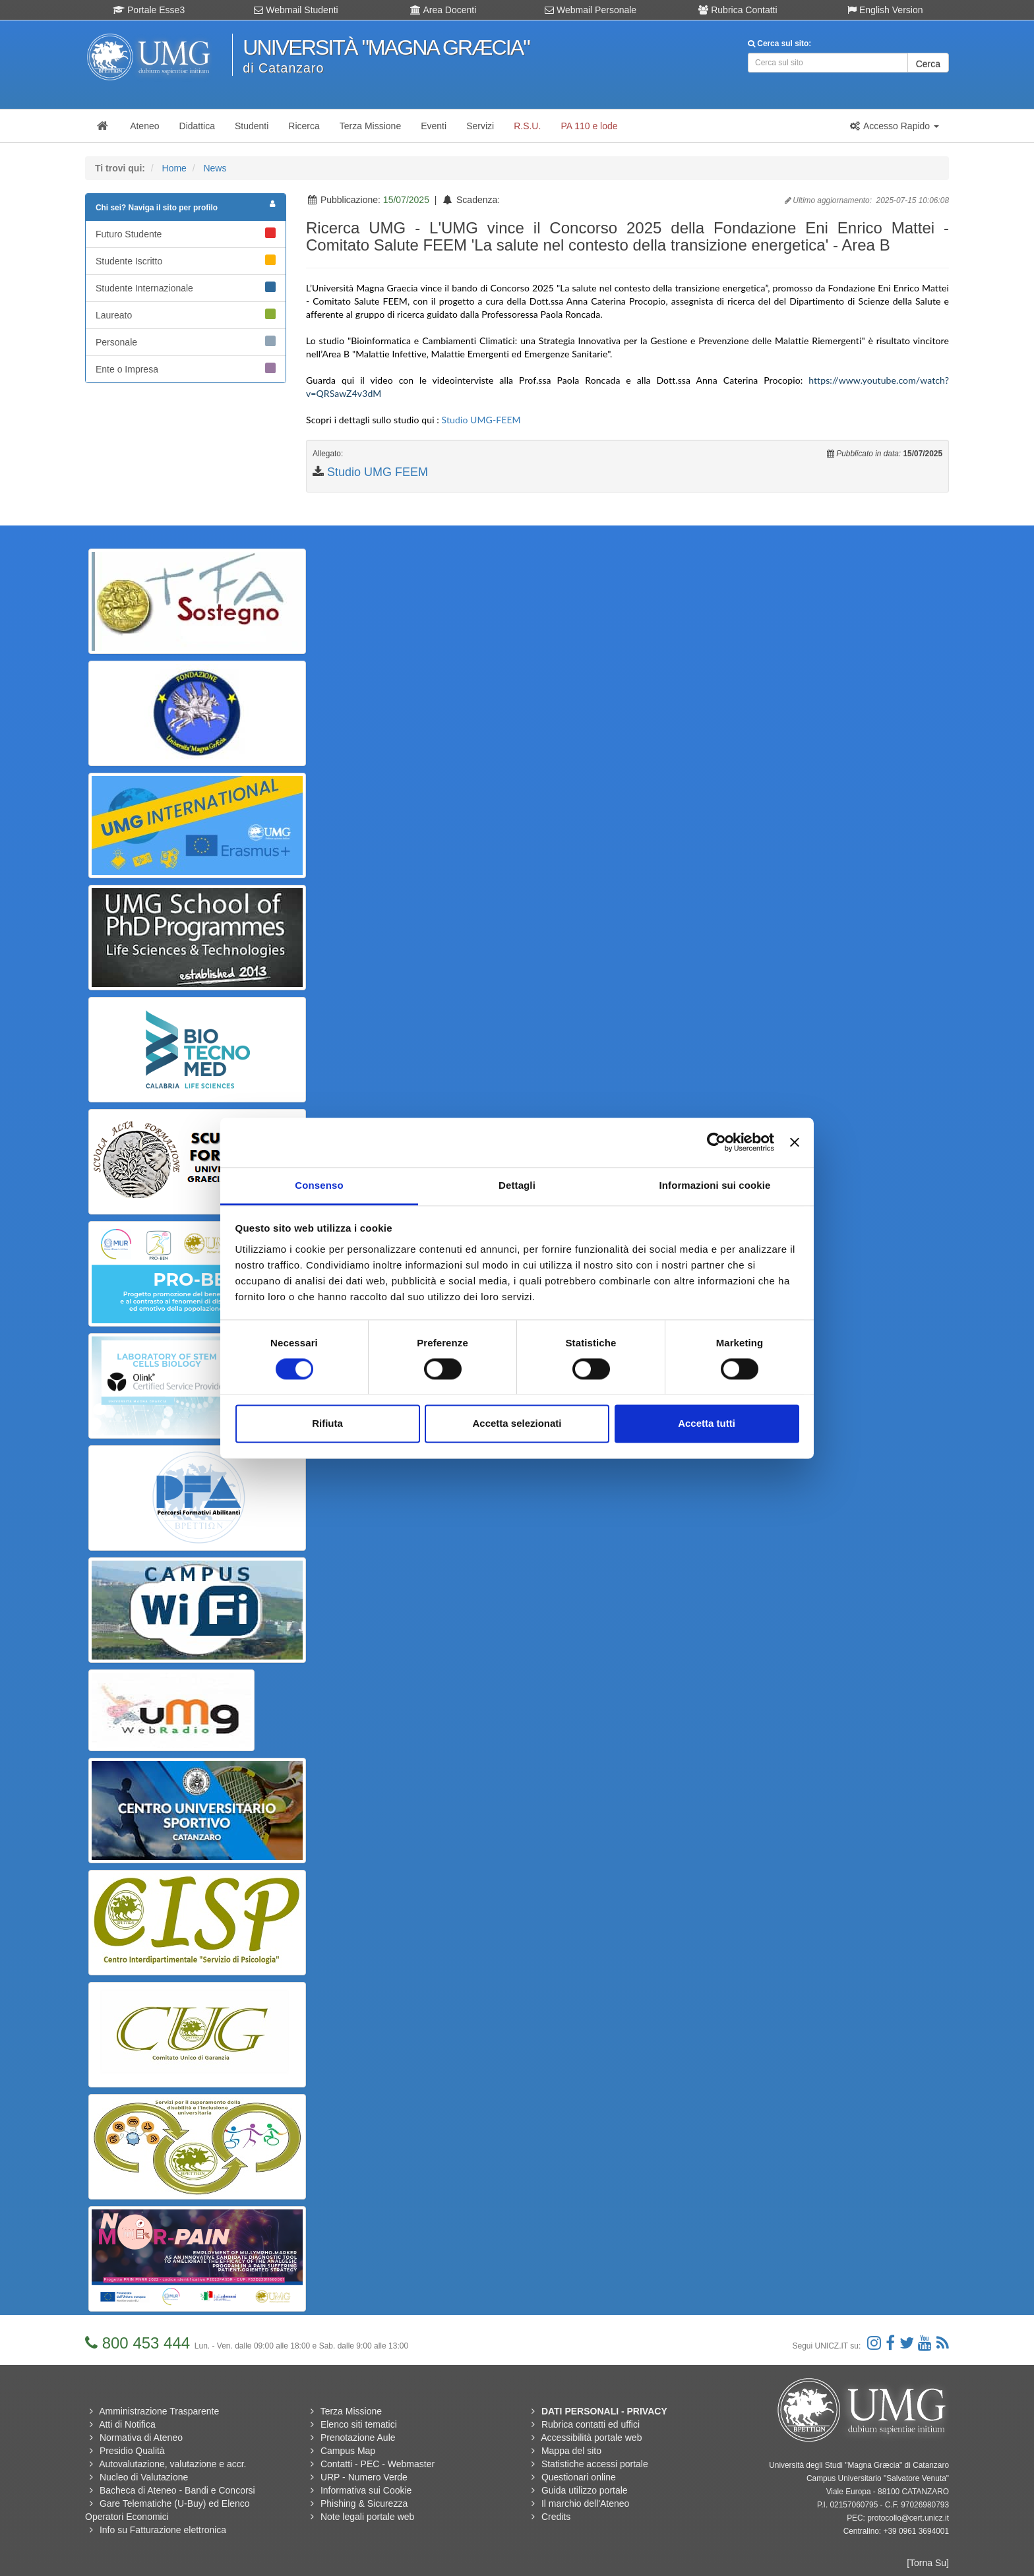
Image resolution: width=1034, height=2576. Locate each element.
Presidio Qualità (132, 2450)
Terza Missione (351, 2411)
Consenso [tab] (319, 1185)
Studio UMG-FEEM (481, 419)
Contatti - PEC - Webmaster (377, 2464)
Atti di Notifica (127, 2424)
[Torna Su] (928, 2563)
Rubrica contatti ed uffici (590, 2424)
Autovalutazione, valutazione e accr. (172, 2464)
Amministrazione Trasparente (159, 2411)
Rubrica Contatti (737, 10)
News (214, 168)
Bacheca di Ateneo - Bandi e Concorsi (177, 2490)
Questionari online (578, 2477)
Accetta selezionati (516, 1423)
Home (174, 168)
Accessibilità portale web (591, 2437)
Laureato (186, 314)
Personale (186, 341)
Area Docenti (443, 10)
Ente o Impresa (186, 368)
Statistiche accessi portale (594, 2464)
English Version (885, 10)
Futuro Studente (186, 233)
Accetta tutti (706, 1423)
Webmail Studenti (296, 10)
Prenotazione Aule (358, 2437)
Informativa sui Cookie (366, 2490)
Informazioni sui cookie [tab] (715, 1185)
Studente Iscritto (186, 260)
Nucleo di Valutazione (144, 2477)
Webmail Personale (590, 10)
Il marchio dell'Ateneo (585, 2503)
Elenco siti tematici (358, 2424)
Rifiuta (327, 1423)
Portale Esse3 (149, 10)
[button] (894, 125)
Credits (555, 2516)
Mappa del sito (571, 2450)
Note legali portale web (367, 2516)
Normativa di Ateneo (141, 2437)
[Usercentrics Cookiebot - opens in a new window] (716, 1142)
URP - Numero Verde (364, 2477)
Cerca (928, 64)
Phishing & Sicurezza (364, 2503)
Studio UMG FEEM (377, 472)
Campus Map (347, 2450)
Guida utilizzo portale (584, 2490)
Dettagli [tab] (517, 1185)
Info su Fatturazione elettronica (163, 2530)
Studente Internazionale (186, 287)
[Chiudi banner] (794, 1142)
